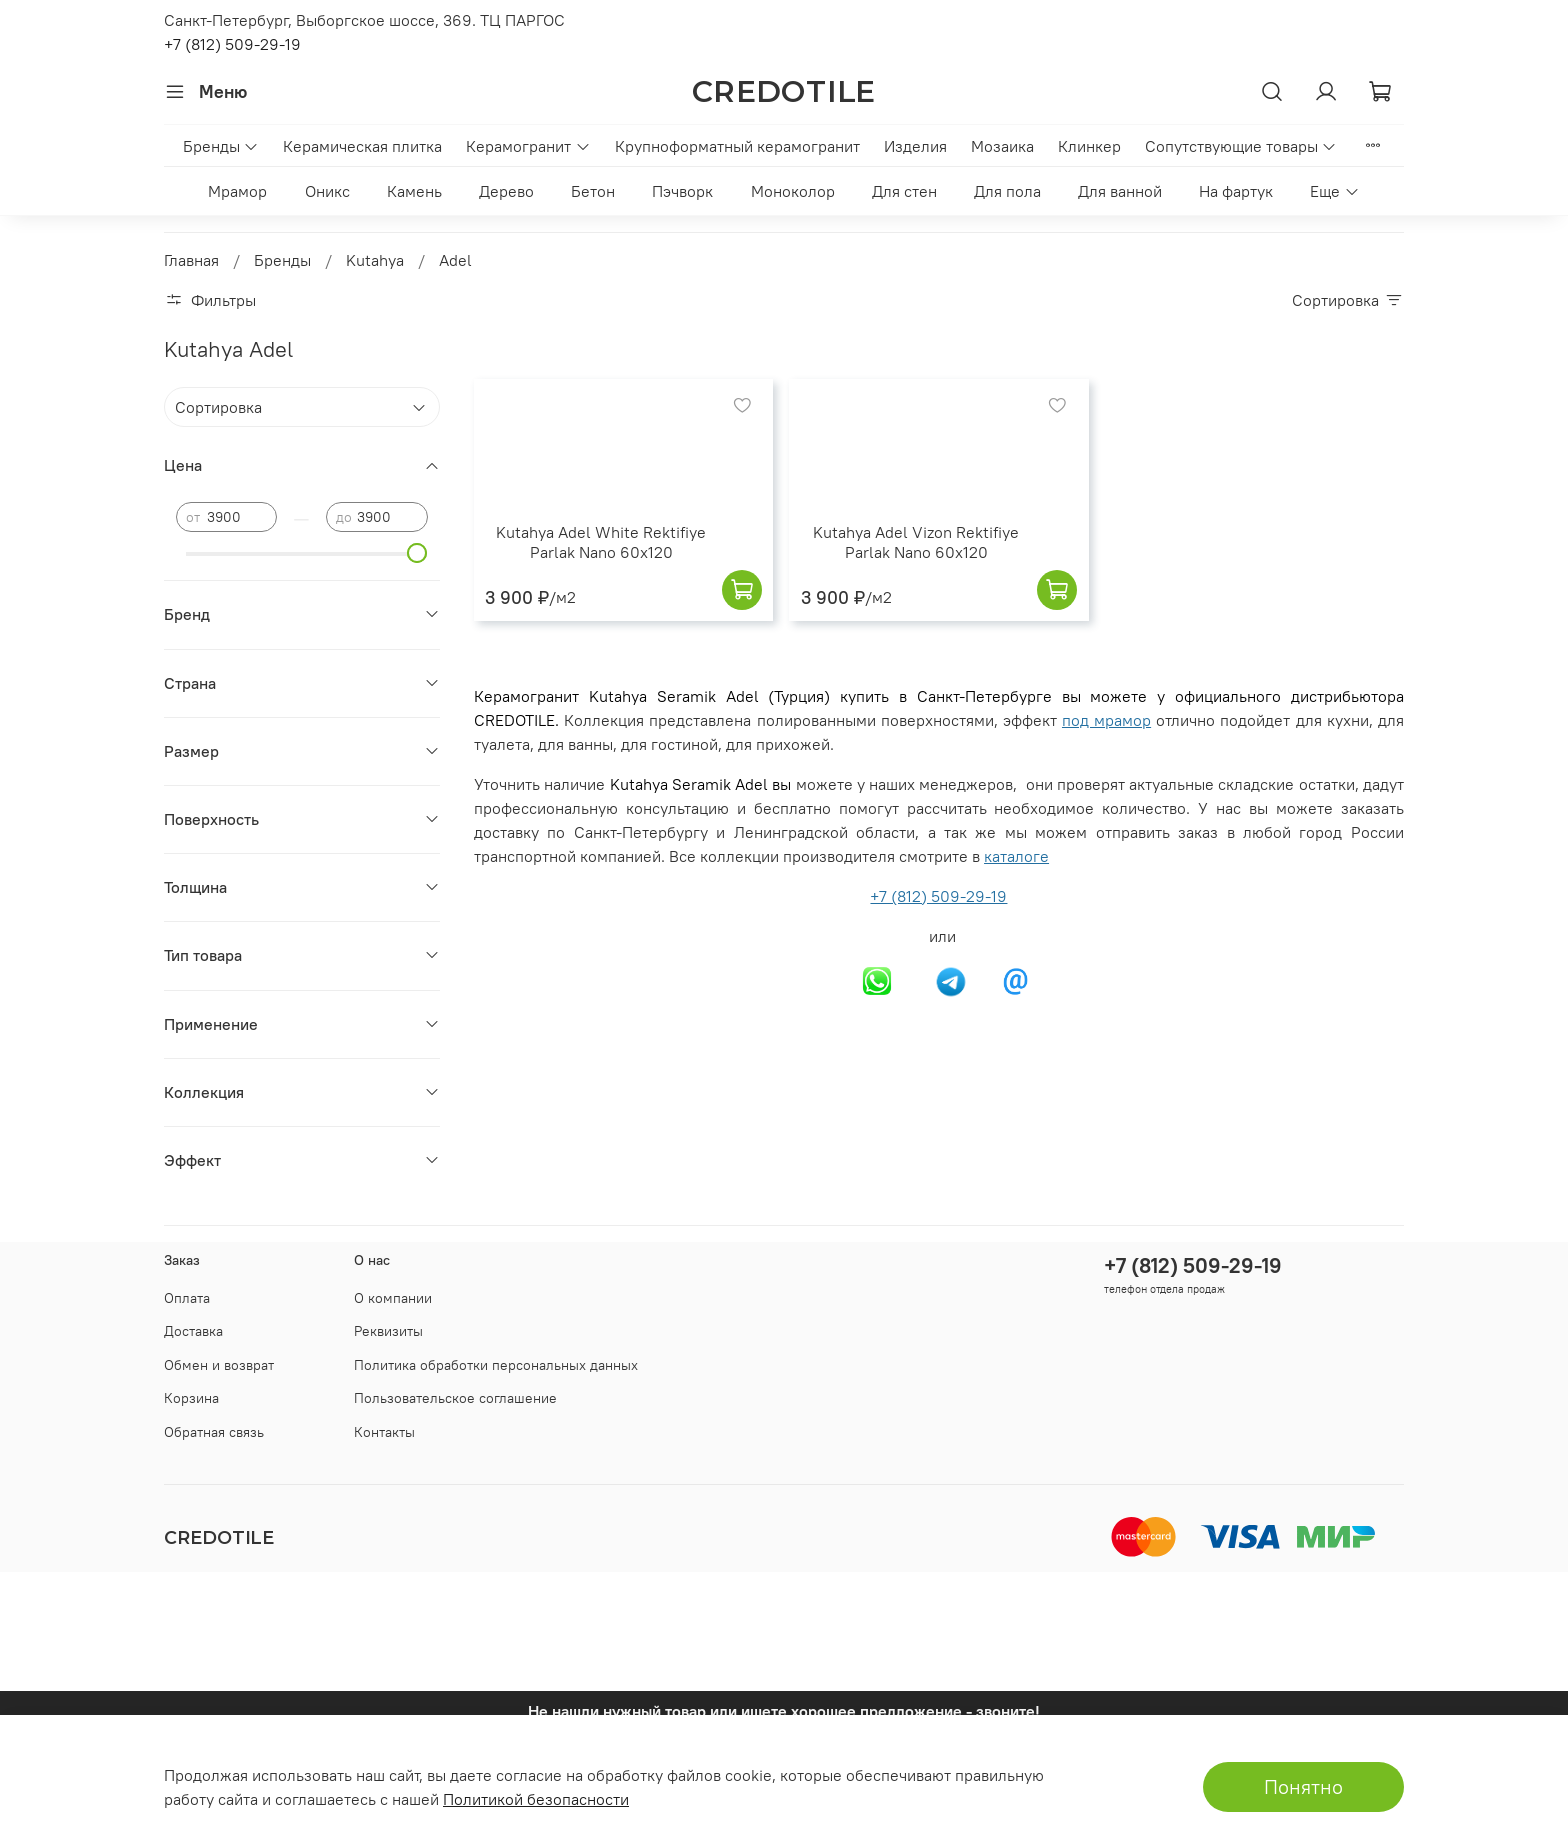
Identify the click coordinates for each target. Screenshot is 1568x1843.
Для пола (1007, 191)
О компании (393, 1298)
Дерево (506, 191)
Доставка (193, 1331)
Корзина (191, 1398)
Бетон (593, 191)
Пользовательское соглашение (455, 1398)
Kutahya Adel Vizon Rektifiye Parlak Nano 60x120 (916, 542)
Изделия (915, 146)
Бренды (221, 146)
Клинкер (1089, 146)
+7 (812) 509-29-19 (232, 44)
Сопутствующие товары (1241, 146)
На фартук (1236, 191)
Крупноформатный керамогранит (737, 146)
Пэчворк (682, 191)
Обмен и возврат (219, 1365)
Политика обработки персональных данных (496, 1365)
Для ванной (1120, 191)
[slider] (418, 553)
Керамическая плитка (362, 146)
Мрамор (237, 191)
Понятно (1303, 1786)
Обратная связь (214, 1432)
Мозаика (1002, 146)
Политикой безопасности (536, 1799)
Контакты (384, 1432)
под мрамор (1106, 720)
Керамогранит (528, 146)
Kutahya (375, 260)
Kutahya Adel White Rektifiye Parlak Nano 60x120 (601, 542)
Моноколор (793, 191)
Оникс (327, 191)
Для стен (904, 191)
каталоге (1016, 856)
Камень (414, 191)
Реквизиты (388, 1331)
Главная (191, 260)
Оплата (187, 1298)
